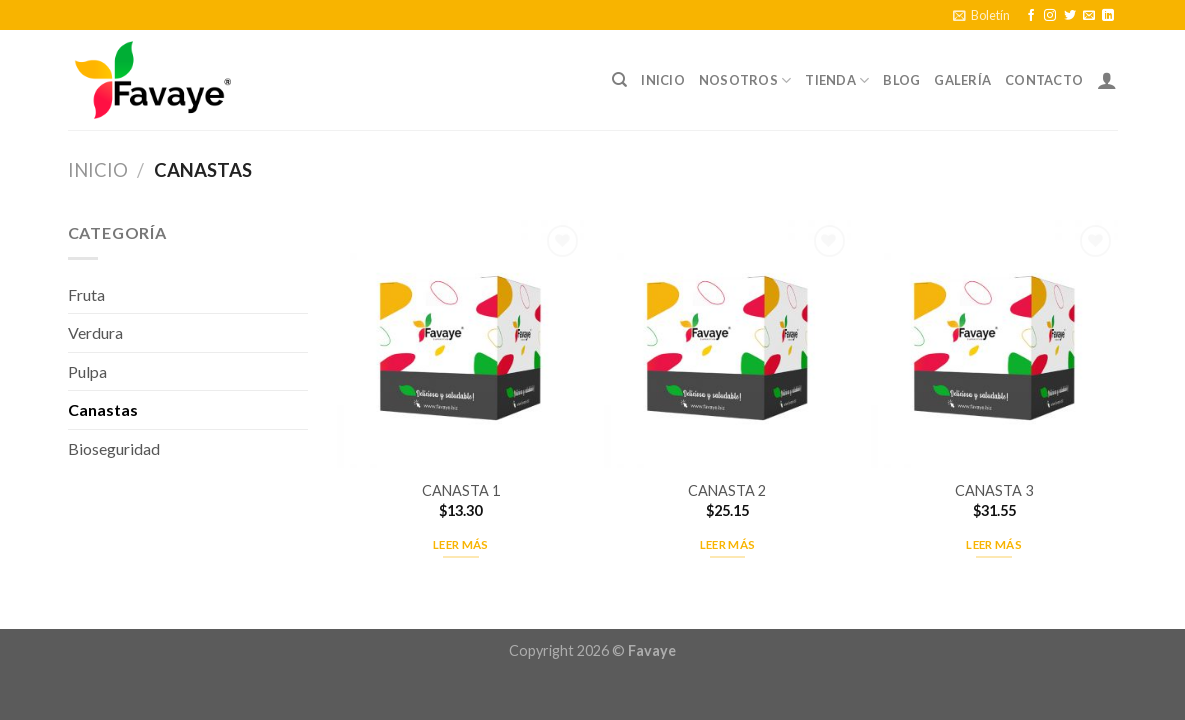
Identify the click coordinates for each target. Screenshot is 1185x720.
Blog (901, 80)
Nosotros (745, 80)
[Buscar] (619, 80)
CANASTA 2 (727, 490)
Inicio (663, 80)
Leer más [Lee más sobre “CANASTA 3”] (994, 544)
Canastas (103, 409)
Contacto (1044, 80)
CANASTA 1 (461, 490)
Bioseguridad (114, 448)
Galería (962, 80)
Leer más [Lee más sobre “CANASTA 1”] (461, 544)
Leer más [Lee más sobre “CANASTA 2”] (728, 544)
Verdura (95, 332)
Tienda (837, 80)
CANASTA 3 (994, 490)
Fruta (86, 294)
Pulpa (87, 371)
